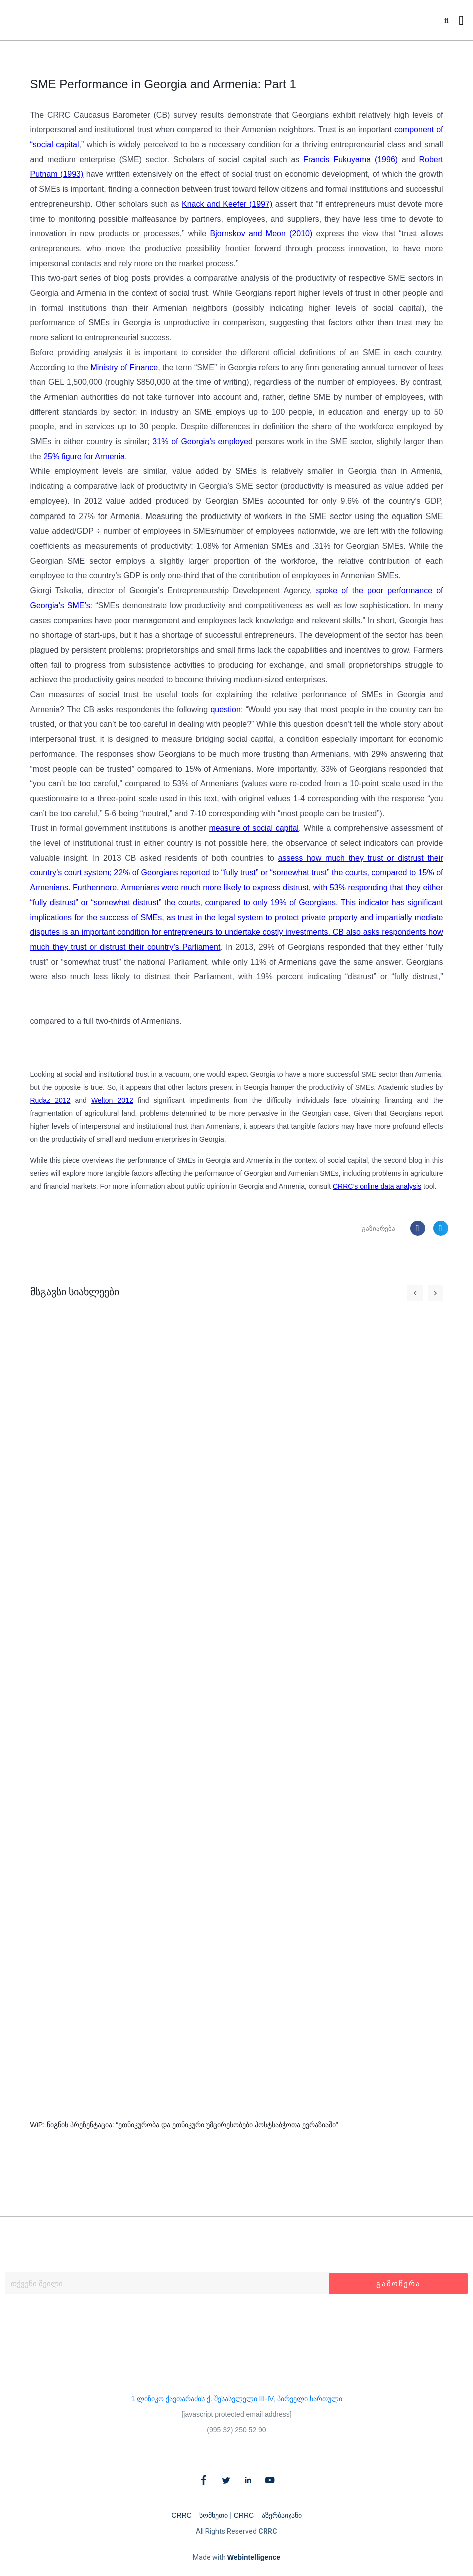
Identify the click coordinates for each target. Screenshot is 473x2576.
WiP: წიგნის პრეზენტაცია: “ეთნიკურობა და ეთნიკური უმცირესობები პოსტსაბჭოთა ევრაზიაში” (184, 2125)
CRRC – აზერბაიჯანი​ (268, 2515)
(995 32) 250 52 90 (236, 2430)
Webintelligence (253, 2557)
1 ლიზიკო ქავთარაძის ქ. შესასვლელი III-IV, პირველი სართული (236, 2399)
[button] (446, 20)
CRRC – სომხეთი (199, 2515)
